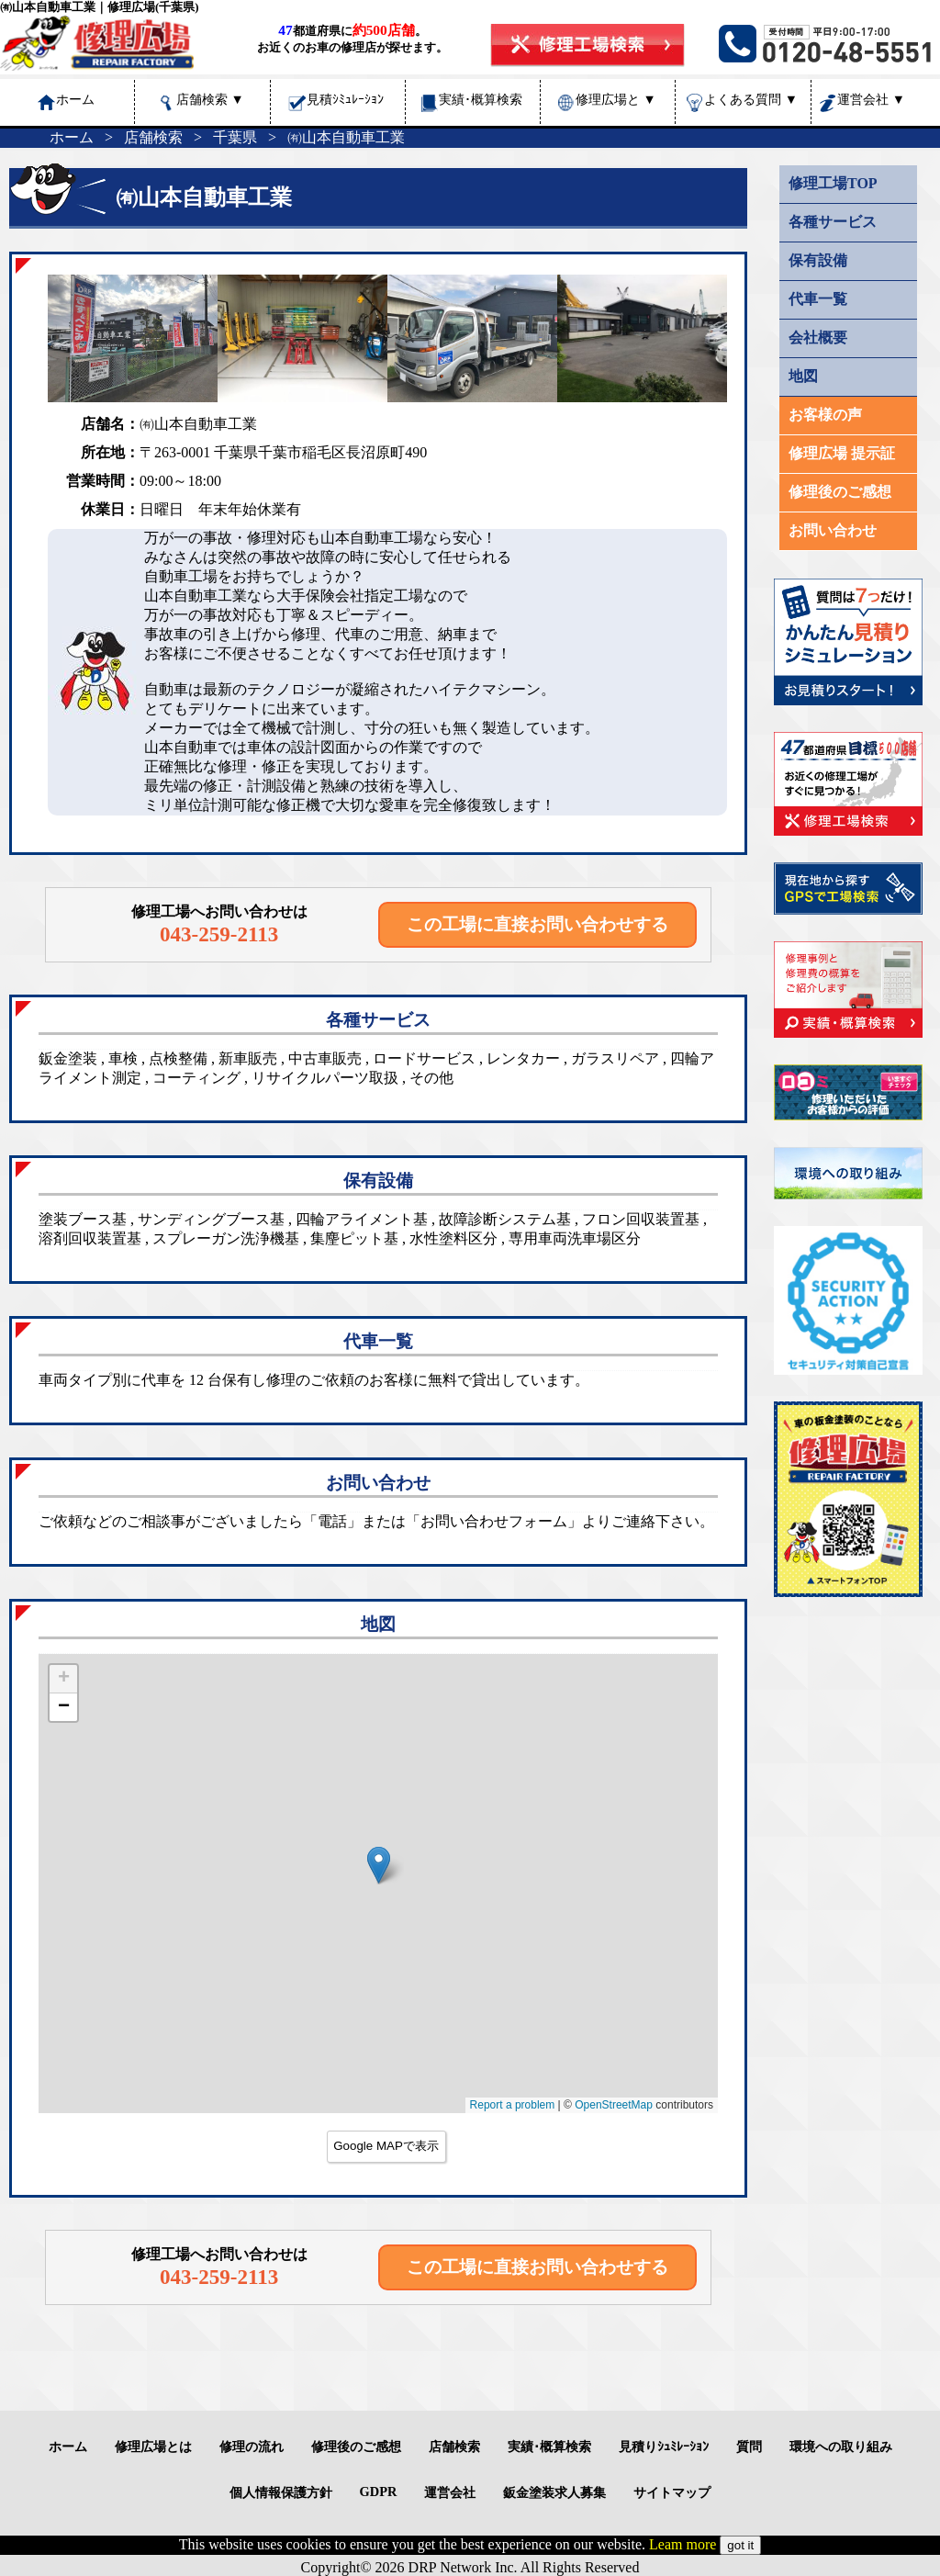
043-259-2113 (219, 934)
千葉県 (235, 137)
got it (740, 2545)
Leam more (682, 2544)
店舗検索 (210, 99)
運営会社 (871, 99)
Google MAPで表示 (386, 2146)
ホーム (72, 137)
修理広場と (616, 99)
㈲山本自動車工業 (346, 137)
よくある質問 (751, 99)
